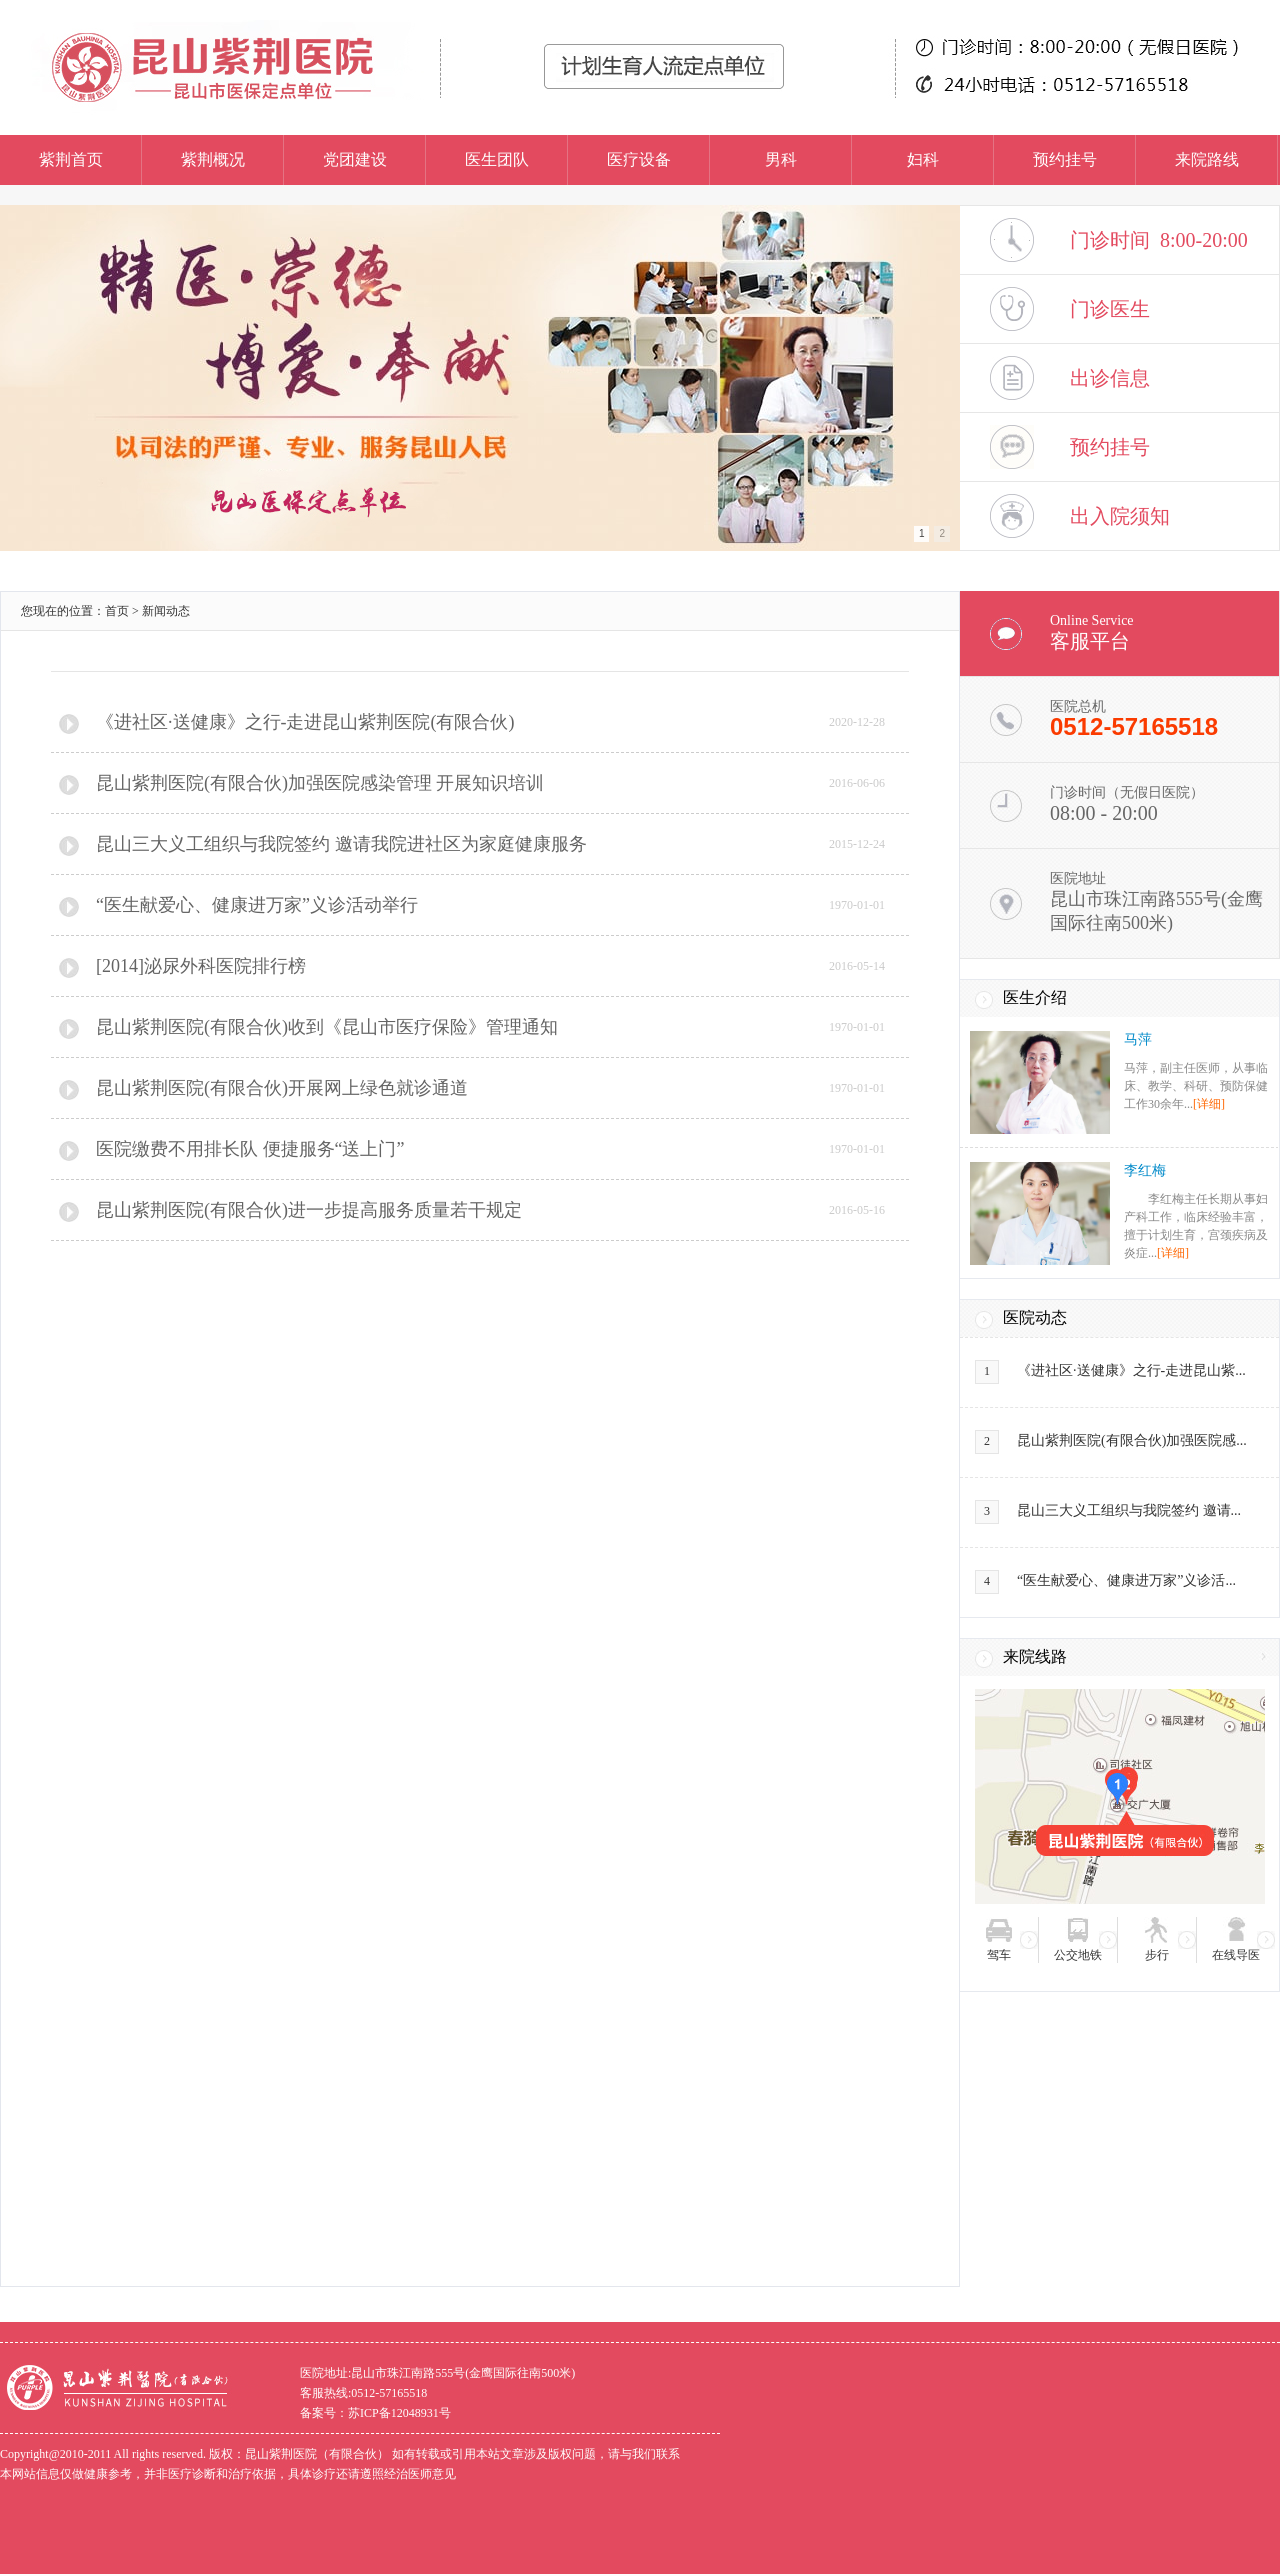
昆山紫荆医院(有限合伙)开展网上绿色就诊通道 (282, 1088)
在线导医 (1236, 1955)
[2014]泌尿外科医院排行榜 (201, 966)
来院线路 (1035, 1656)
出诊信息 (1110, 378)
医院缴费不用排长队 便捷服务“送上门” (250, 1149)
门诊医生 (1110, 309)
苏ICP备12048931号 (399, 2413)
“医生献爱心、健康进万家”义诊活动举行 (257, 905)
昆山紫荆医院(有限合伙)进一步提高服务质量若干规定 (309, 1210)
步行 (1157, 1955)
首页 (117, 611)
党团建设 (355, 159)
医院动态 (1035, 1317)
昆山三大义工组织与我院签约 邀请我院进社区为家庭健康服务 (341, 844)
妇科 (923, 159)
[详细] (1209, 1104)
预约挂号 (1065, 159)
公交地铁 (1078, 1955)
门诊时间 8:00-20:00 (1159, 240)
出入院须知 (1120, 516)
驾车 (999, 1955)
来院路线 (1207, 159)
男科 (781, 159)
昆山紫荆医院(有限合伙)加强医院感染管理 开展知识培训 (320, 783)
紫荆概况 (213, 159)
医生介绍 (1035, 997)
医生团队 (497, 159)
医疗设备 (639, 159)
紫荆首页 (71, 159)
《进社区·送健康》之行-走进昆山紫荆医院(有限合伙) (305, 722)
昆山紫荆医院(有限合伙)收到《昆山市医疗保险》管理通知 (327, 1027)
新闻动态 (166, 611)
